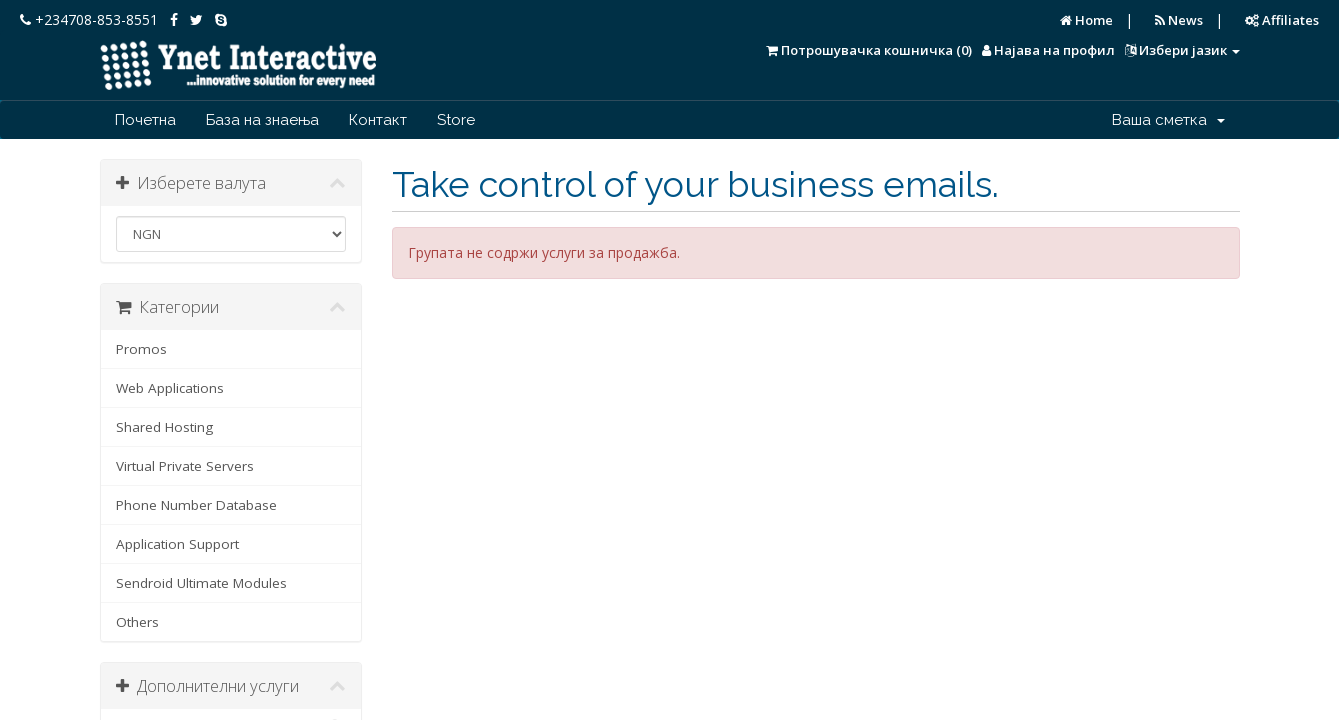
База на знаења (262, 120)
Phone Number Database (196, 505)
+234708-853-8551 (89, 19)
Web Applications (170, 388)
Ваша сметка (1168, 120)
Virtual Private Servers (185, 466)
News (1179, 20)
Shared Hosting (164, 427)
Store (456, 120)
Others (137, 622)
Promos (141, 349)
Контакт (378, 120)
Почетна (145, 120)
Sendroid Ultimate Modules (201, 583)
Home (1086, 20)
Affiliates (1282, 20)
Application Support (177, 544)
